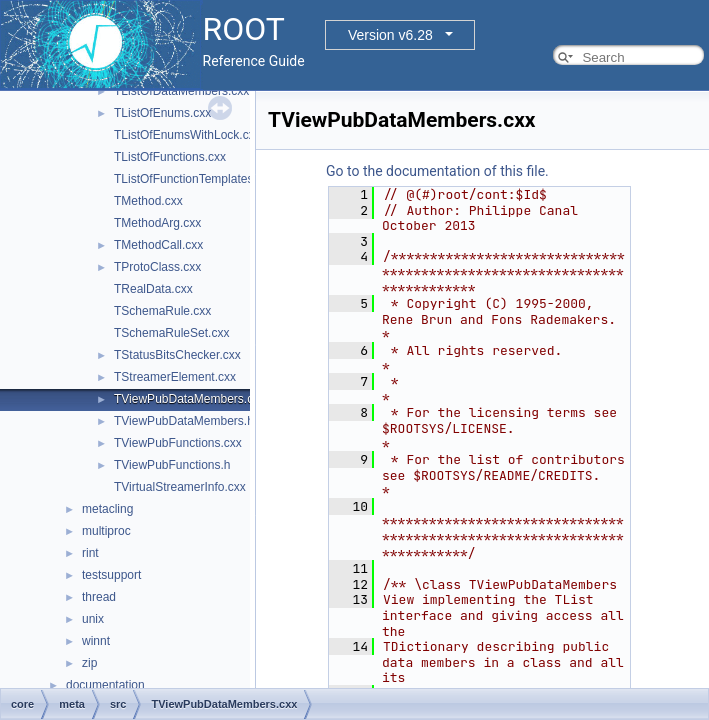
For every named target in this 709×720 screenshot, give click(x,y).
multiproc (106, 531)
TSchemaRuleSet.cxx (171, 333)
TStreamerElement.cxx (175, 377)
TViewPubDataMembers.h (184, 421)
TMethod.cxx (148, 201)
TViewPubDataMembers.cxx (189, 399)
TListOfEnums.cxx (162, 113)
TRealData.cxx (153, 289)
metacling (107, 509)
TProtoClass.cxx (157, 267)
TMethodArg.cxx (157, 223)
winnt (96, 641)
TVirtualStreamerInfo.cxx (180, 487)
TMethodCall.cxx (158, 245)
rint (90, 553)
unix (93, 619)
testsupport (111, 575)
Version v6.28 (390, 35)
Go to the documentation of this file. (437, 171)
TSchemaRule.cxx (162, 311)
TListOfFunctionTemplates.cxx (194, 179)
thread (99, 597)
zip (89, 663)
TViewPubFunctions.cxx (178, 443)
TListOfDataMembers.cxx (181, 91)
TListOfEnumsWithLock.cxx (187, 135)
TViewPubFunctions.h (172, 465)
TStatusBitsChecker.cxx (177, 355)
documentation (105, 685)
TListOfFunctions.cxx (170, 157)
